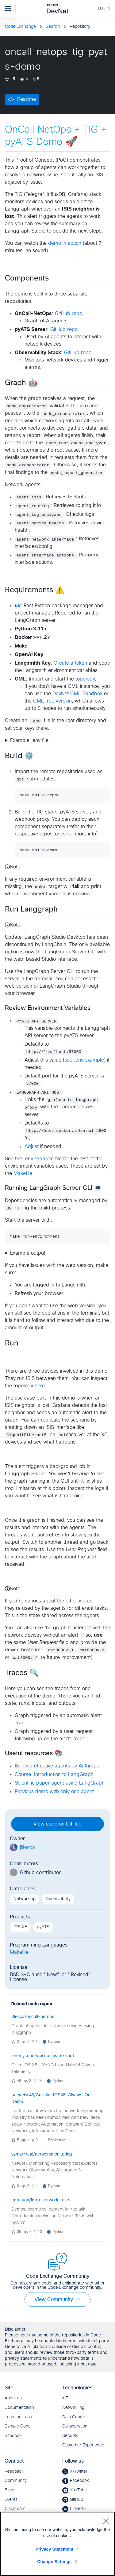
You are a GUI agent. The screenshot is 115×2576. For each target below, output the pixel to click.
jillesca (27, 1847)
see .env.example (84, 1060)
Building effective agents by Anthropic (57, 1765)
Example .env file (29, 740)
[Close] (106, 2521)
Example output (27, 1253)
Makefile (22, 1173)
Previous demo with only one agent (54, 1791)
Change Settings (54, 2561)
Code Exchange (20, 26)
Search (53, 26)
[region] (57, 2544)
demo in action (64, 243)
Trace (21, 1722)
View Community (57, 2299)
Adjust (32, 1146)
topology (85, 679)
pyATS (43, 1927)
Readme (26, 99)
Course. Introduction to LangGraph (54, 1774)
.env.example (39, 1158)
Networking (24, 1899)
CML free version (52, 701)
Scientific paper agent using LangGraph (60, 1783)
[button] (77, 2299)
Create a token (70, 663)
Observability (58, 1899)
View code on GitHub (57, 1824)
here (40, 1385)
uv (18, 605)
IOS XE (20, 1927)
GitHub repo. (69, 313)
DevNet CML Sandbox (77, 693)
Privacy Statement (55, 2549)
